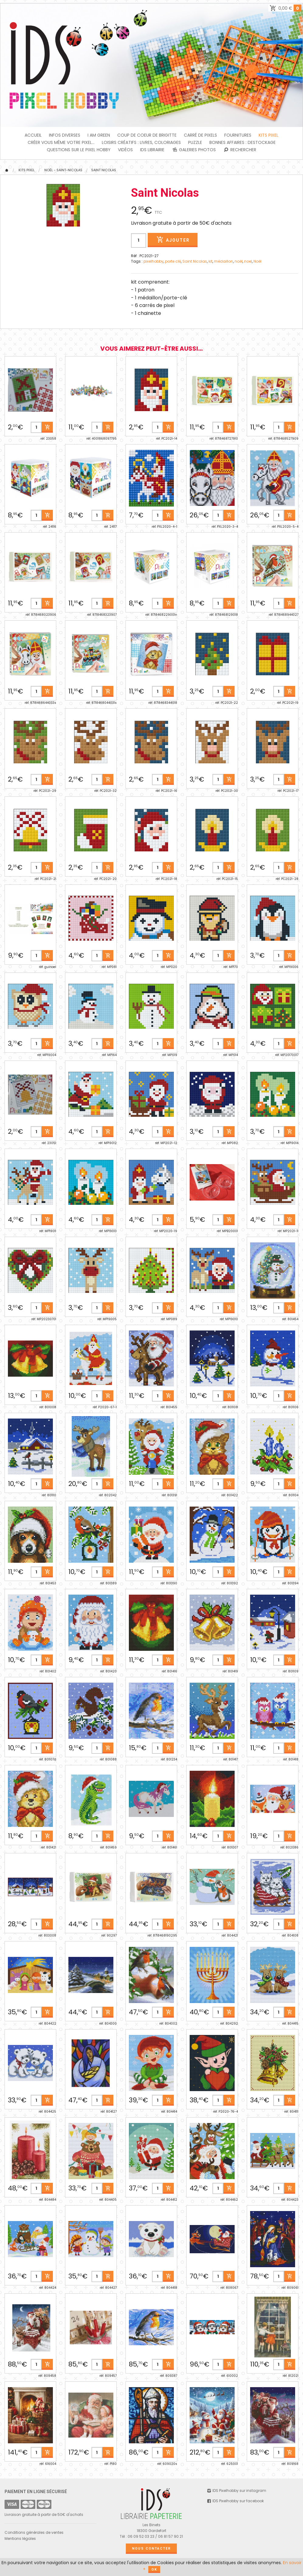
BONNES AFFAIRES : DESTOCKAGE (242, 142)
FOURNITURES (237, 135)
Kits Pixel (268, 135)
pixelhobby (153, 261)
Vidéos (125, 150)
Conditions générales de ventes (34, 2532)
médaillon (223, 261)
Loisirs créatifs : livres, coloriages (141, 142)
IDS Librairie (152, 150)
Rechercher (239, 150)
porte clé (173, 261)
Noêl (257, 261)
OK (154, 2569)
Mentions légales (20, 2538)
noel (248, 261)
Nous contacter (151, 2548)
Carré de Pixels (200, 135)
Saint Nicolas (103, 170)
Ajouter (173, 239)
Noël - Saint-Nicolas (63, 170)
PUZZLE (195, 142)
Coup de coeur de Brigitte (147, 135)
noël (239, 261)
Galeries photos (194, 150)
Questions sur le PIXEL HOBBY (79, 150)
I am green (99, 135)
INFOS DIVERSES (64, 135)
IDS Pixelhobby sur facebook (235, 2500)
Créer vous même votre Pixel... (61, 142)
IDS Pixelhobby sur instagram (237, 2490)
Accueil (33, 135)
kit (210, 261)
